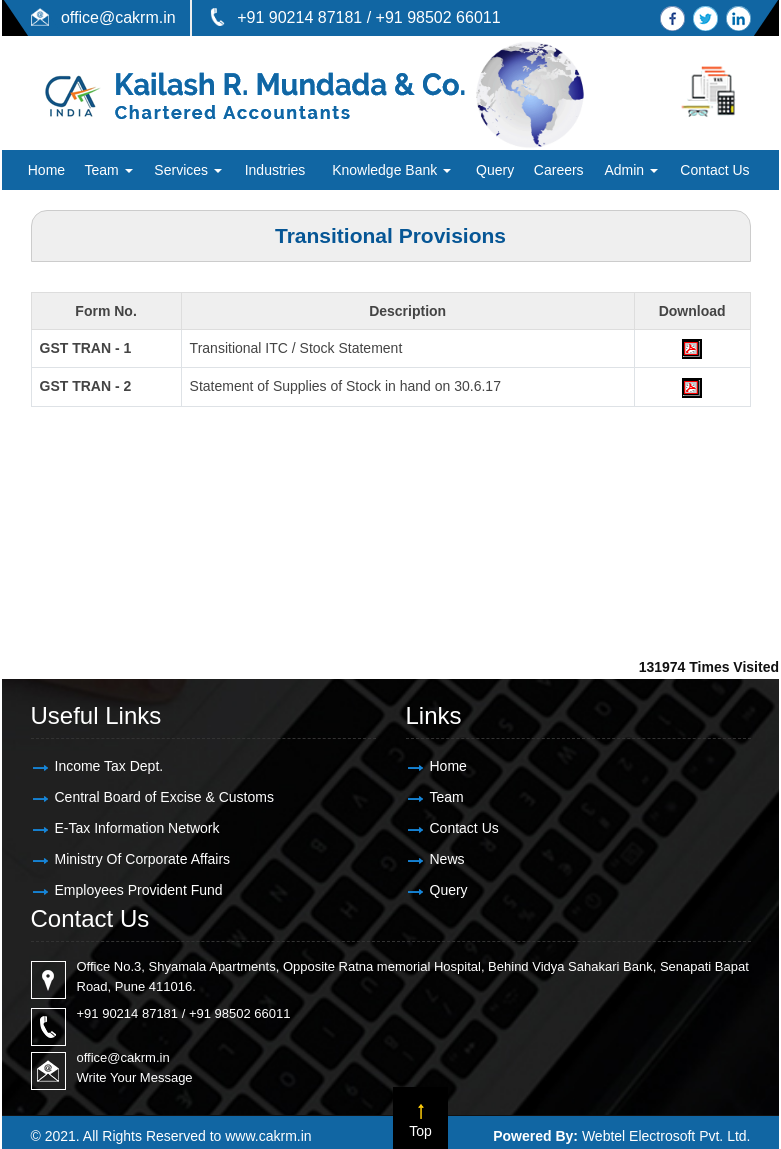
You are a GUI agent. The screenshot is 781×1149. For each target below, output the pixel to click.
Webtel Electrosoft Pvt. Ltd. (666, 1136)
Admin (631, 170)
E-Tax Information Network (137, 828)
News (447, 859)
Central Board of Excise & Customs (164, 797)
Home (46, 170)
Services (188, 170)
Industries (275, 170)
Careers (559, 170)
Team (108, 170)
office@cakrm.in (118, 17)
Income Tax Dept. (109, 766)
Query (495, 170)
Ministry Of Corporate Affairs (143, 859)
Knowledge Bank (391, 170)
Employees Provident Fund (139, 890)
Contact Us (714, 170)
